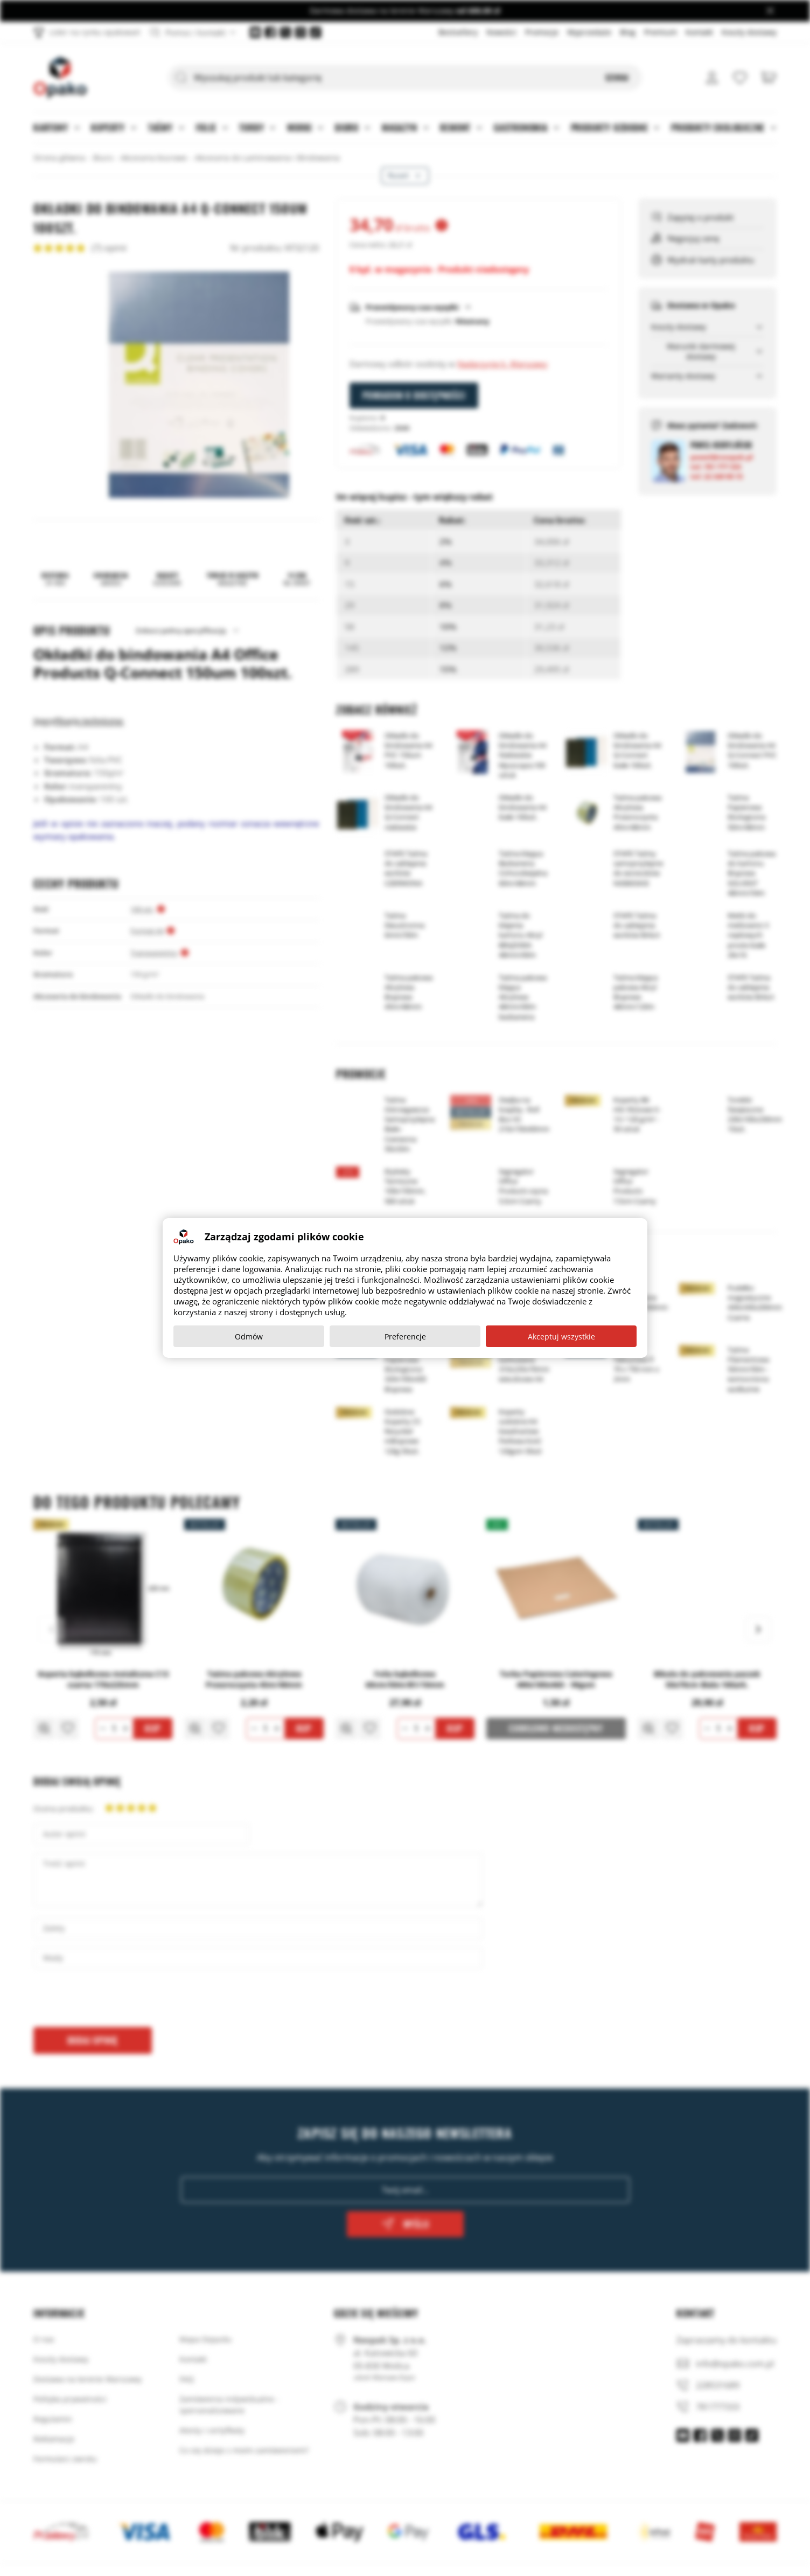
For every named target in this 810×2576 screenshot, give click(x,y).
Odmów (249, 1336)
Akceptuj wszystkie (561, 1336)
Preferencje (405, 1336)
